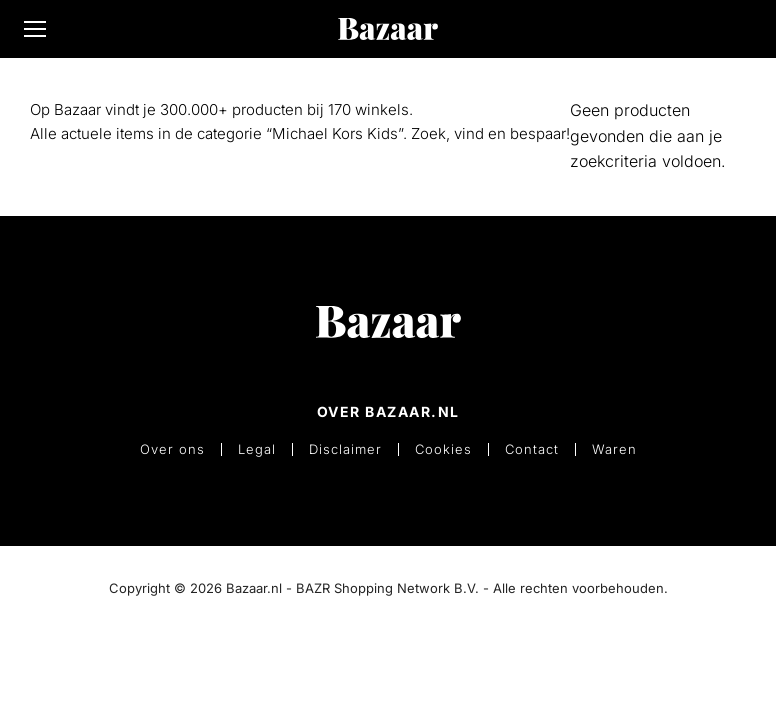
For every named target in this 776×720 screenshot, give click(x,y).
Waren (614, 449)
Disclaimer (345, 449)
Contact (532, 449)
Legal (257, 449)
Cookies (443, 449)
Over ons (172, 449)
